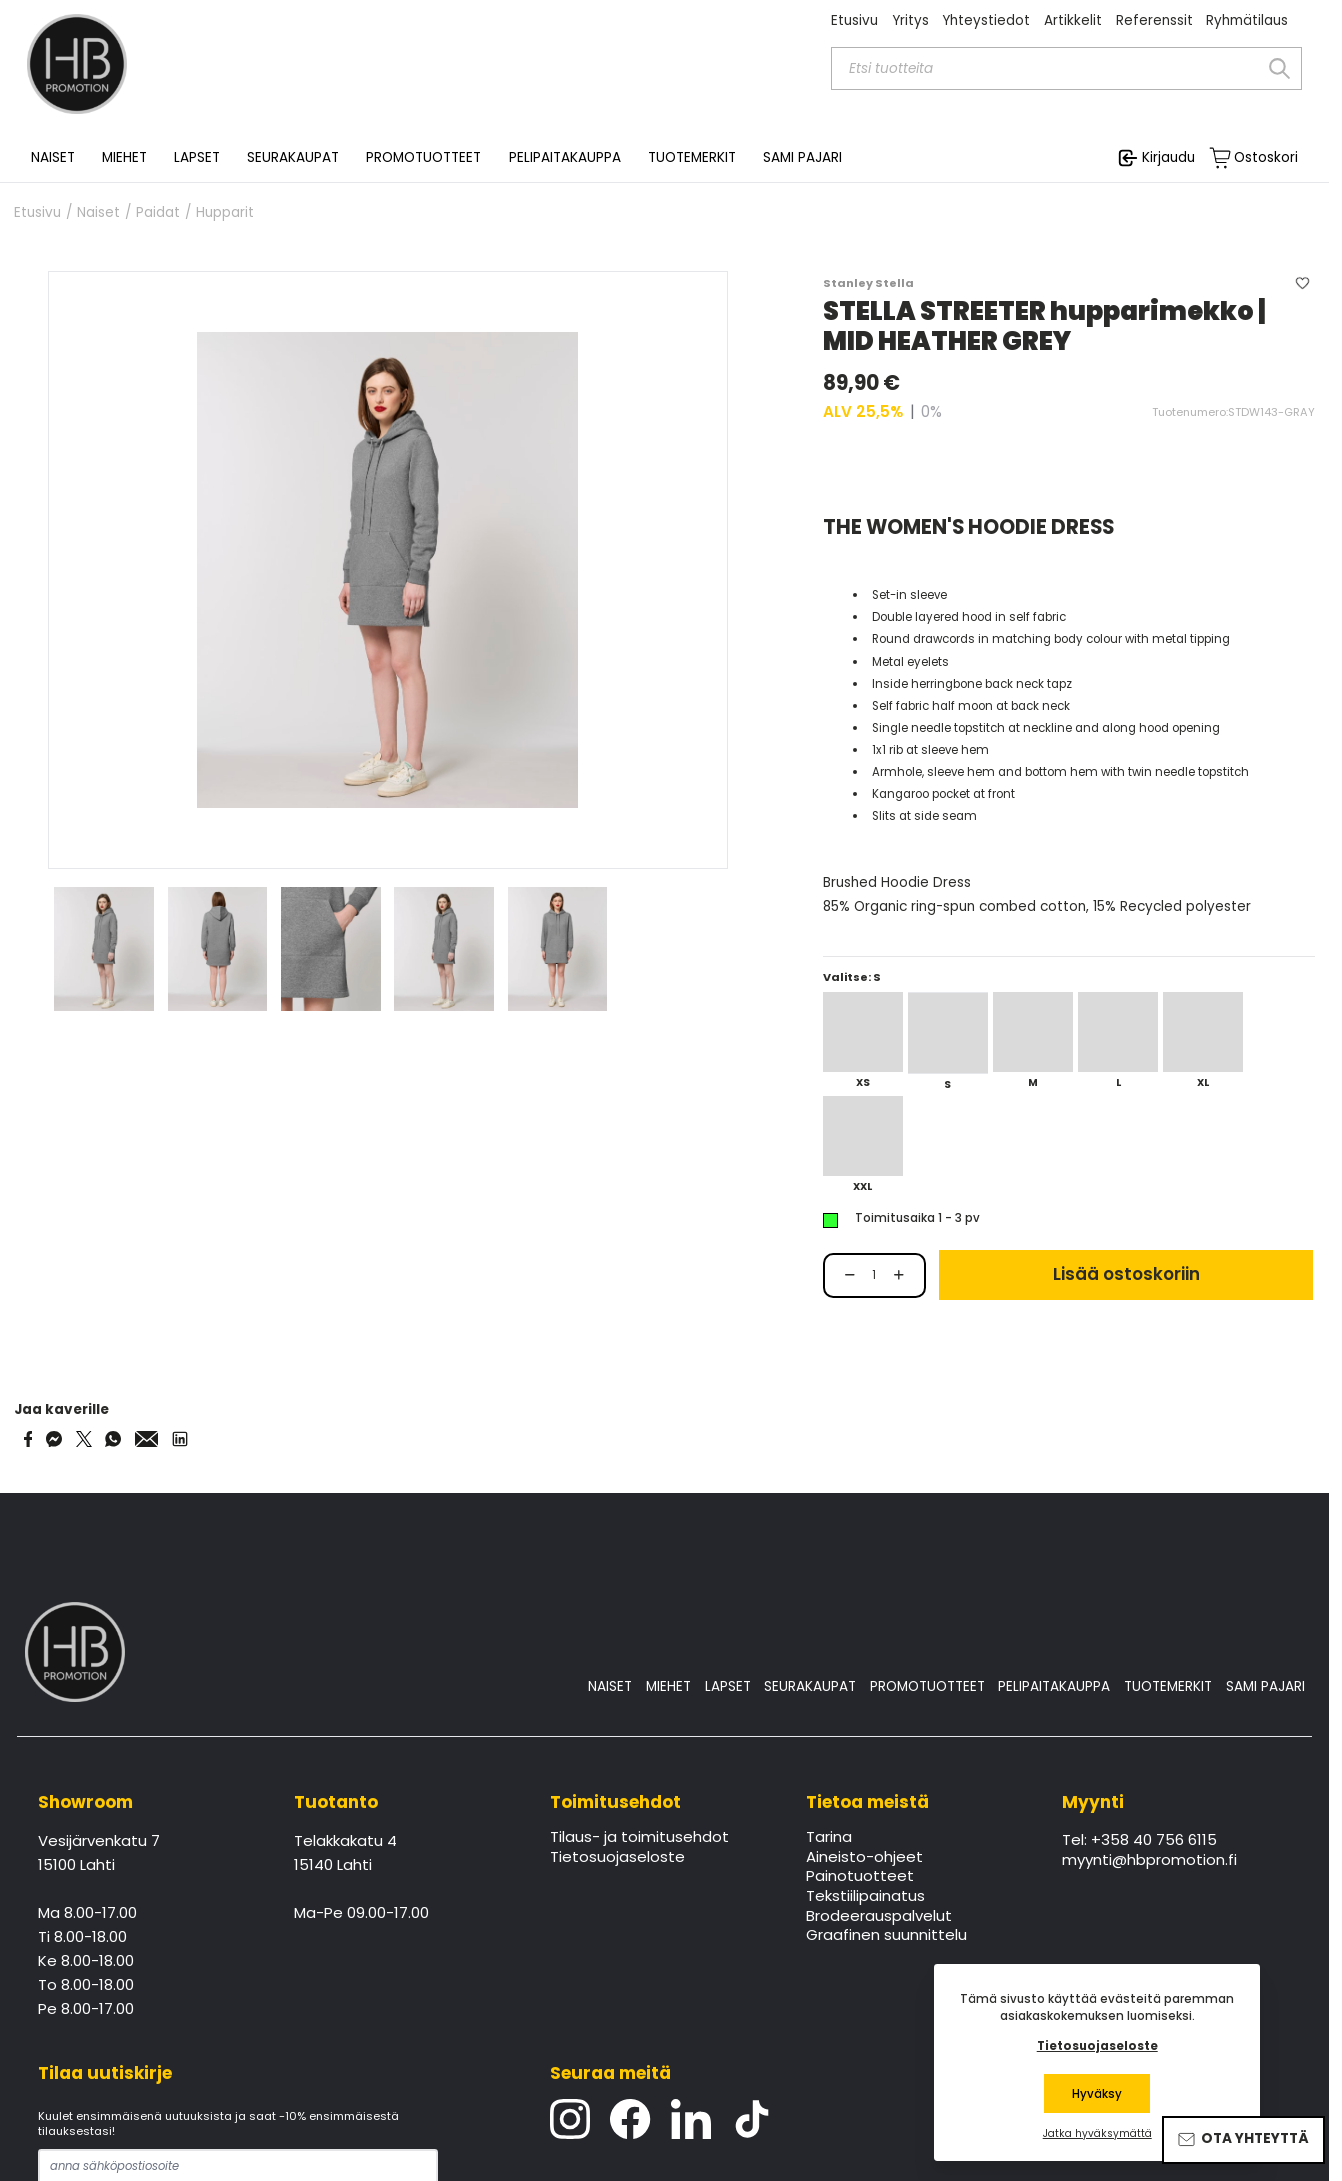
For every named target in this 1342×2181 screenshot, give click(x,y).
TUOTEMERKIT (1168, 1686)
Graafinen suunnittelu (886, 1936)
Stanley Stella (868, 283)
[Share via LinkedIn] (180, 1439)
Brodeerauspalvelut (879, 1917)
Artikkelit (1073, 20)
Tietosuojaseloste (617, 1858)
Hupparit (225, 213)
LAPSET (728, 1686)
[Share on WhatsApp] (113, 1439)
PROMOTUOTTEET (927, 1686)
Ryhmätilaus (1247, 20)
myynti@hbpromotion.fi (1149, 1861)
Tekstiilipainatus (865, 1897)
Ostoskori (1266, 158)
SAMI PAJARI (802, 158)
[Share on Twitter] (84, 1439)
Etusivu (854, 20)
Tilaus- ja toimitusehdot (639, 1838)
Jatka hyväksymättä (1097, 2134)
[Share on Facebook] (28, 1439)
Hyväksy (1097, 2094)
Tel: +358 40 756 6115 (1139, 1841)
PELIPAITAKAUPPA (1054, 1686)
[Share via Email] (147, 1439)
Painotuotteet (860, 1877)
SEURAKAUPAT (293, 158)
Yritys (910, 20)
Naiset (98, 213)
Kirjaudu (1168, 157)
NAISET (610, 1686)
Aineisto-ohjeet (864, 1858)
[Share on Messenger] (54, 1439)
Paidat (158, 213)
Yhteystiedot (986, 20)
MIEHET (668, 1686)
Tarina (829, 1838)
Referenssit (1154, 20)
